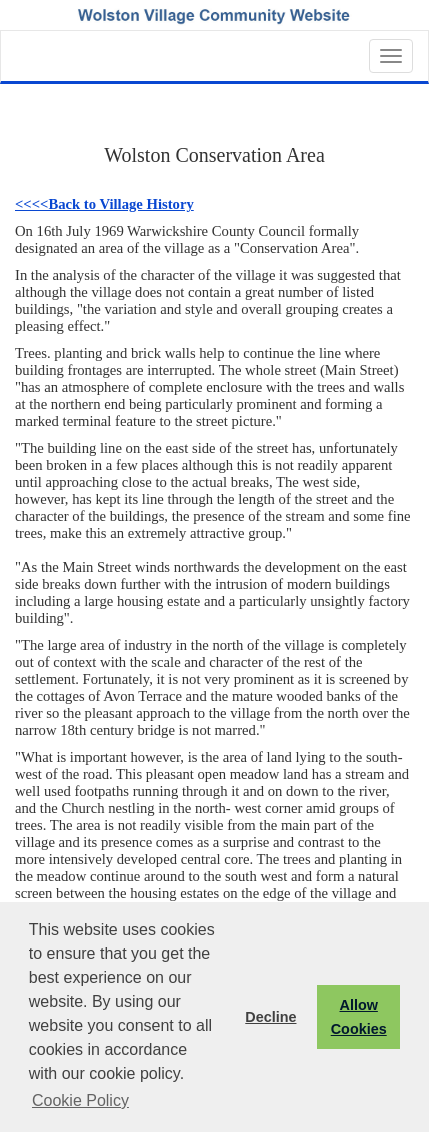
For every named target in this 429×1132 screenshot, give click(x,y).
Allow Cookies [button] (359, 1017)
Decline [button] (270, 1017)
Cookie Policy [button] (80, 1100)
